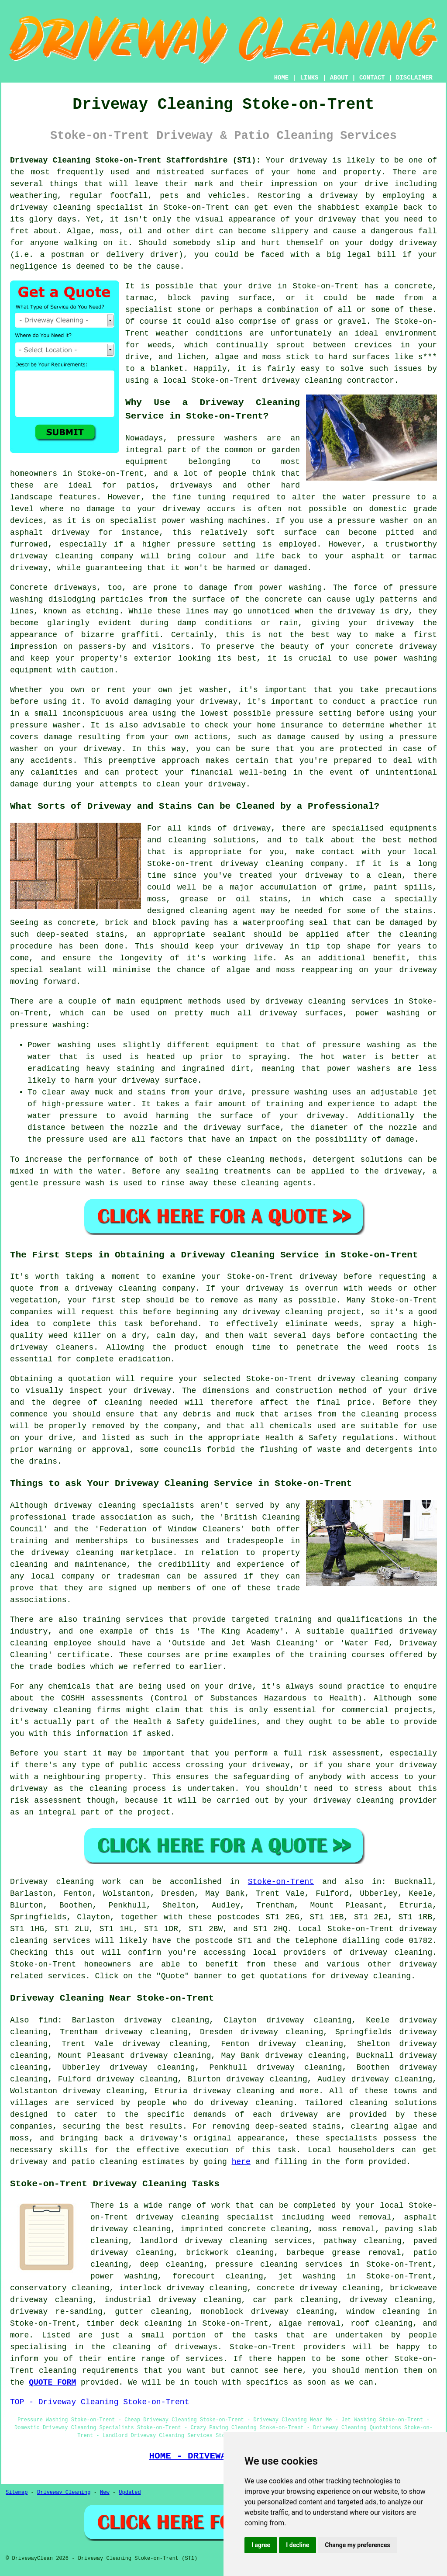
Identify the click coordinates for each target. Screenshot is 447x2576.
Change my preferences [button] (357, 2544)
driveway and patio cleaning (74, 2161)
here (241, 2161)
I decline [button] (297, 2544)
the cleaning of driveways (154, 2347)
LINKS (309, 77)
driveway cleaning (50, 207)
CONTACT (372, 77)
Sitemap (17, 2492)
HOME (281, 77)
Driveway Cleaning (63, 2492)
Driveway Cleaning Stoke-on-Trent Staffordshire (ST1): (135, 160)
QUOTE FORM (52, 2382)
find (47, 2020)
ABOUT (339, 77)
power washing (290, 587)
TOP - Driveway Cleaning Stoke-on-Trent (99, 2402)
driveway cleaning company (135, 1288)
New (105, 2492)
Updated (130, 2492)
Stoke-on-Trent (281, 1881)
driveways (191, 485)
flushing (278, 1449)
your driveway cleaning (341, 1800)
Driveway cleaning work (65, 1881)
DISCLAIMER (414, 77)
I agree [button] (260, 2544)
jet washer (203, 690)
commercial (365, 1710)
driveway (299, 2114)
